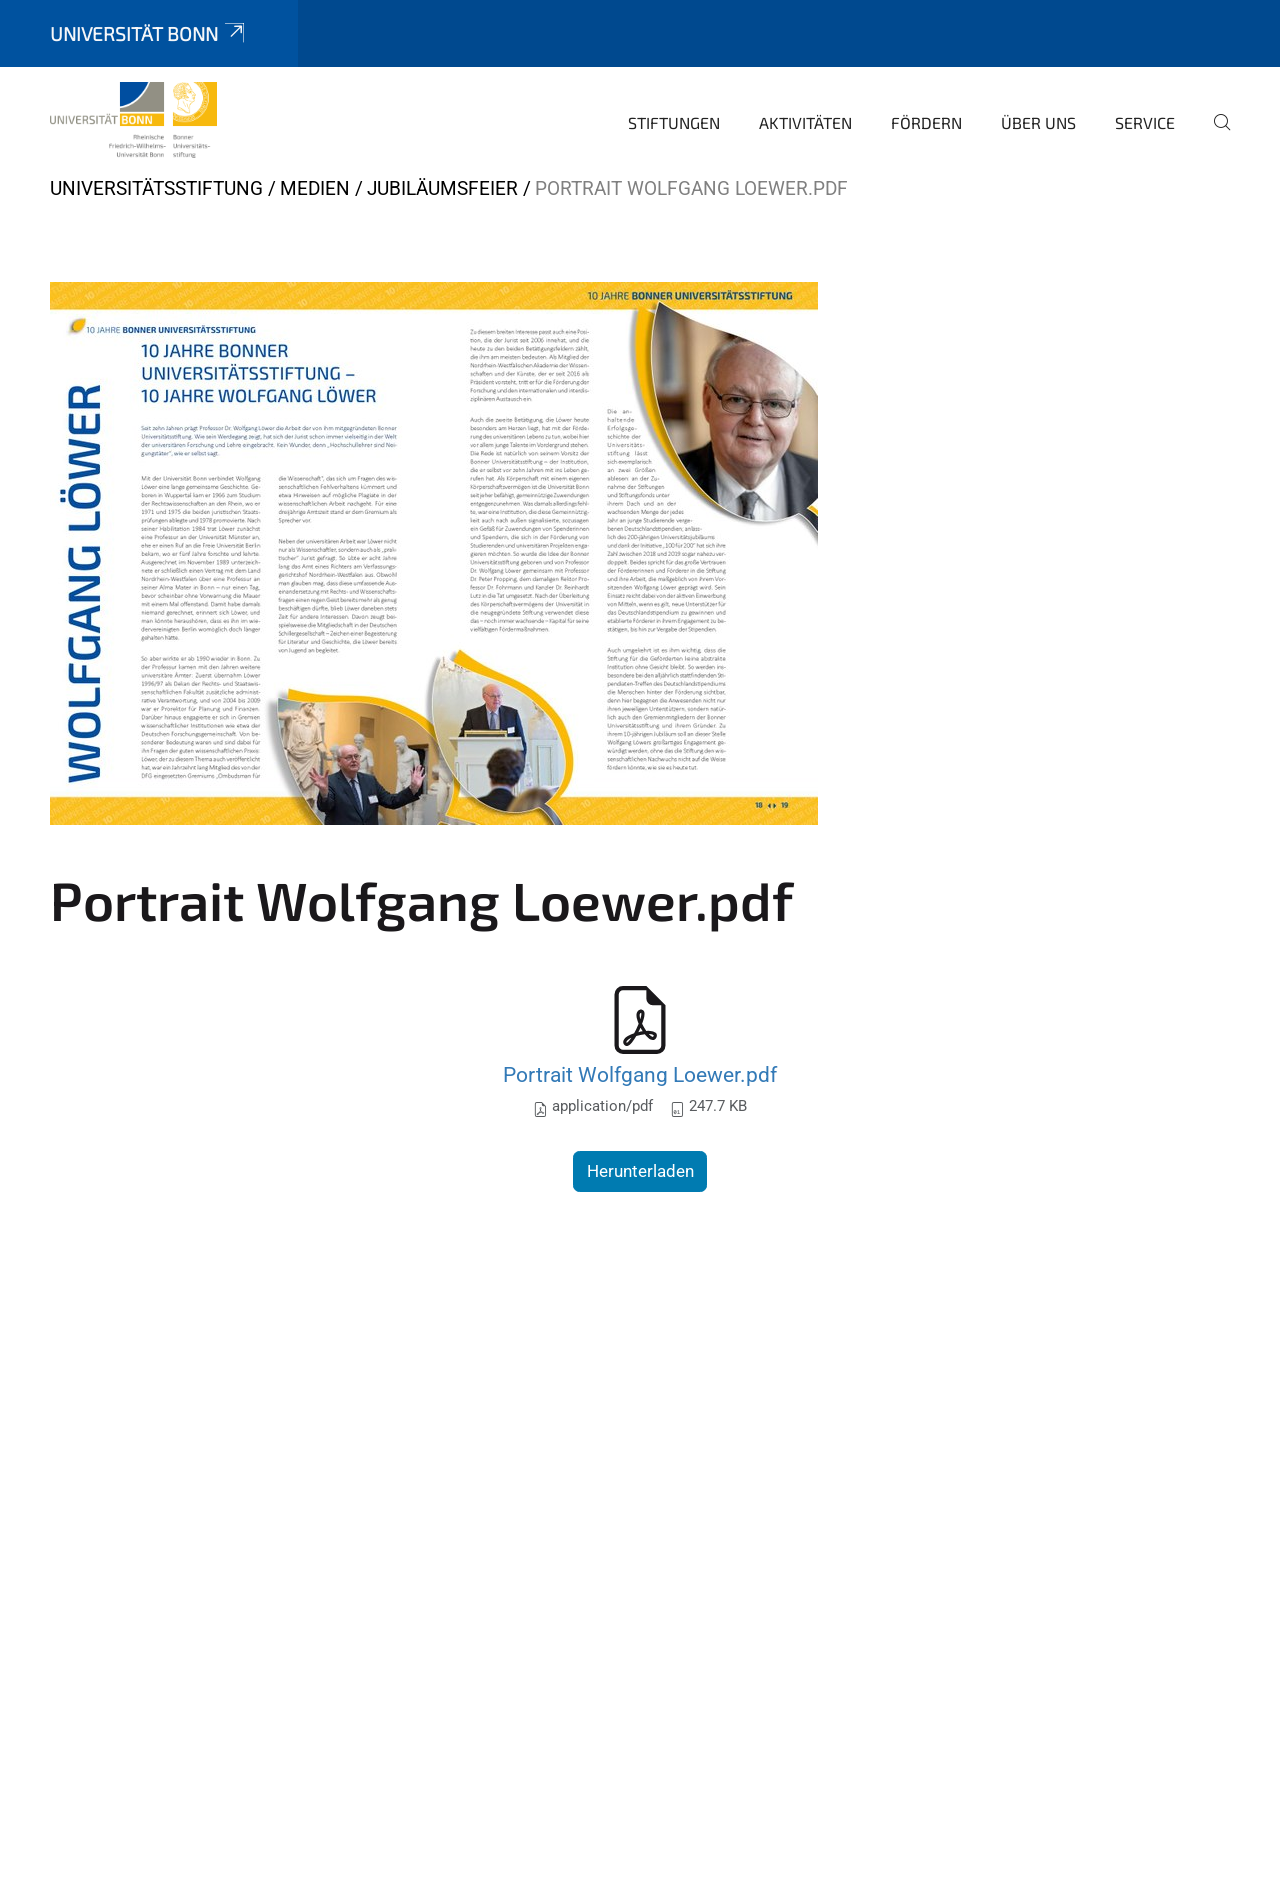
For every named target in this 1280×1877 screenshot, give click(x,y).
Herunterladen (640, 1171)
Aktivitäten (805, 122)
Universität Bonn (149, 33)
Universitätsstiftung (156, 188)
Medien (315, 188)
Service (1145, 122)
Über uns (1038, 122)
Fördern (926, 122)
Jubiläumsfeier (442, 188)
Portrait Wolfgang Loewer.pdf (640, 1074)
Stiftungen (674, 122)
